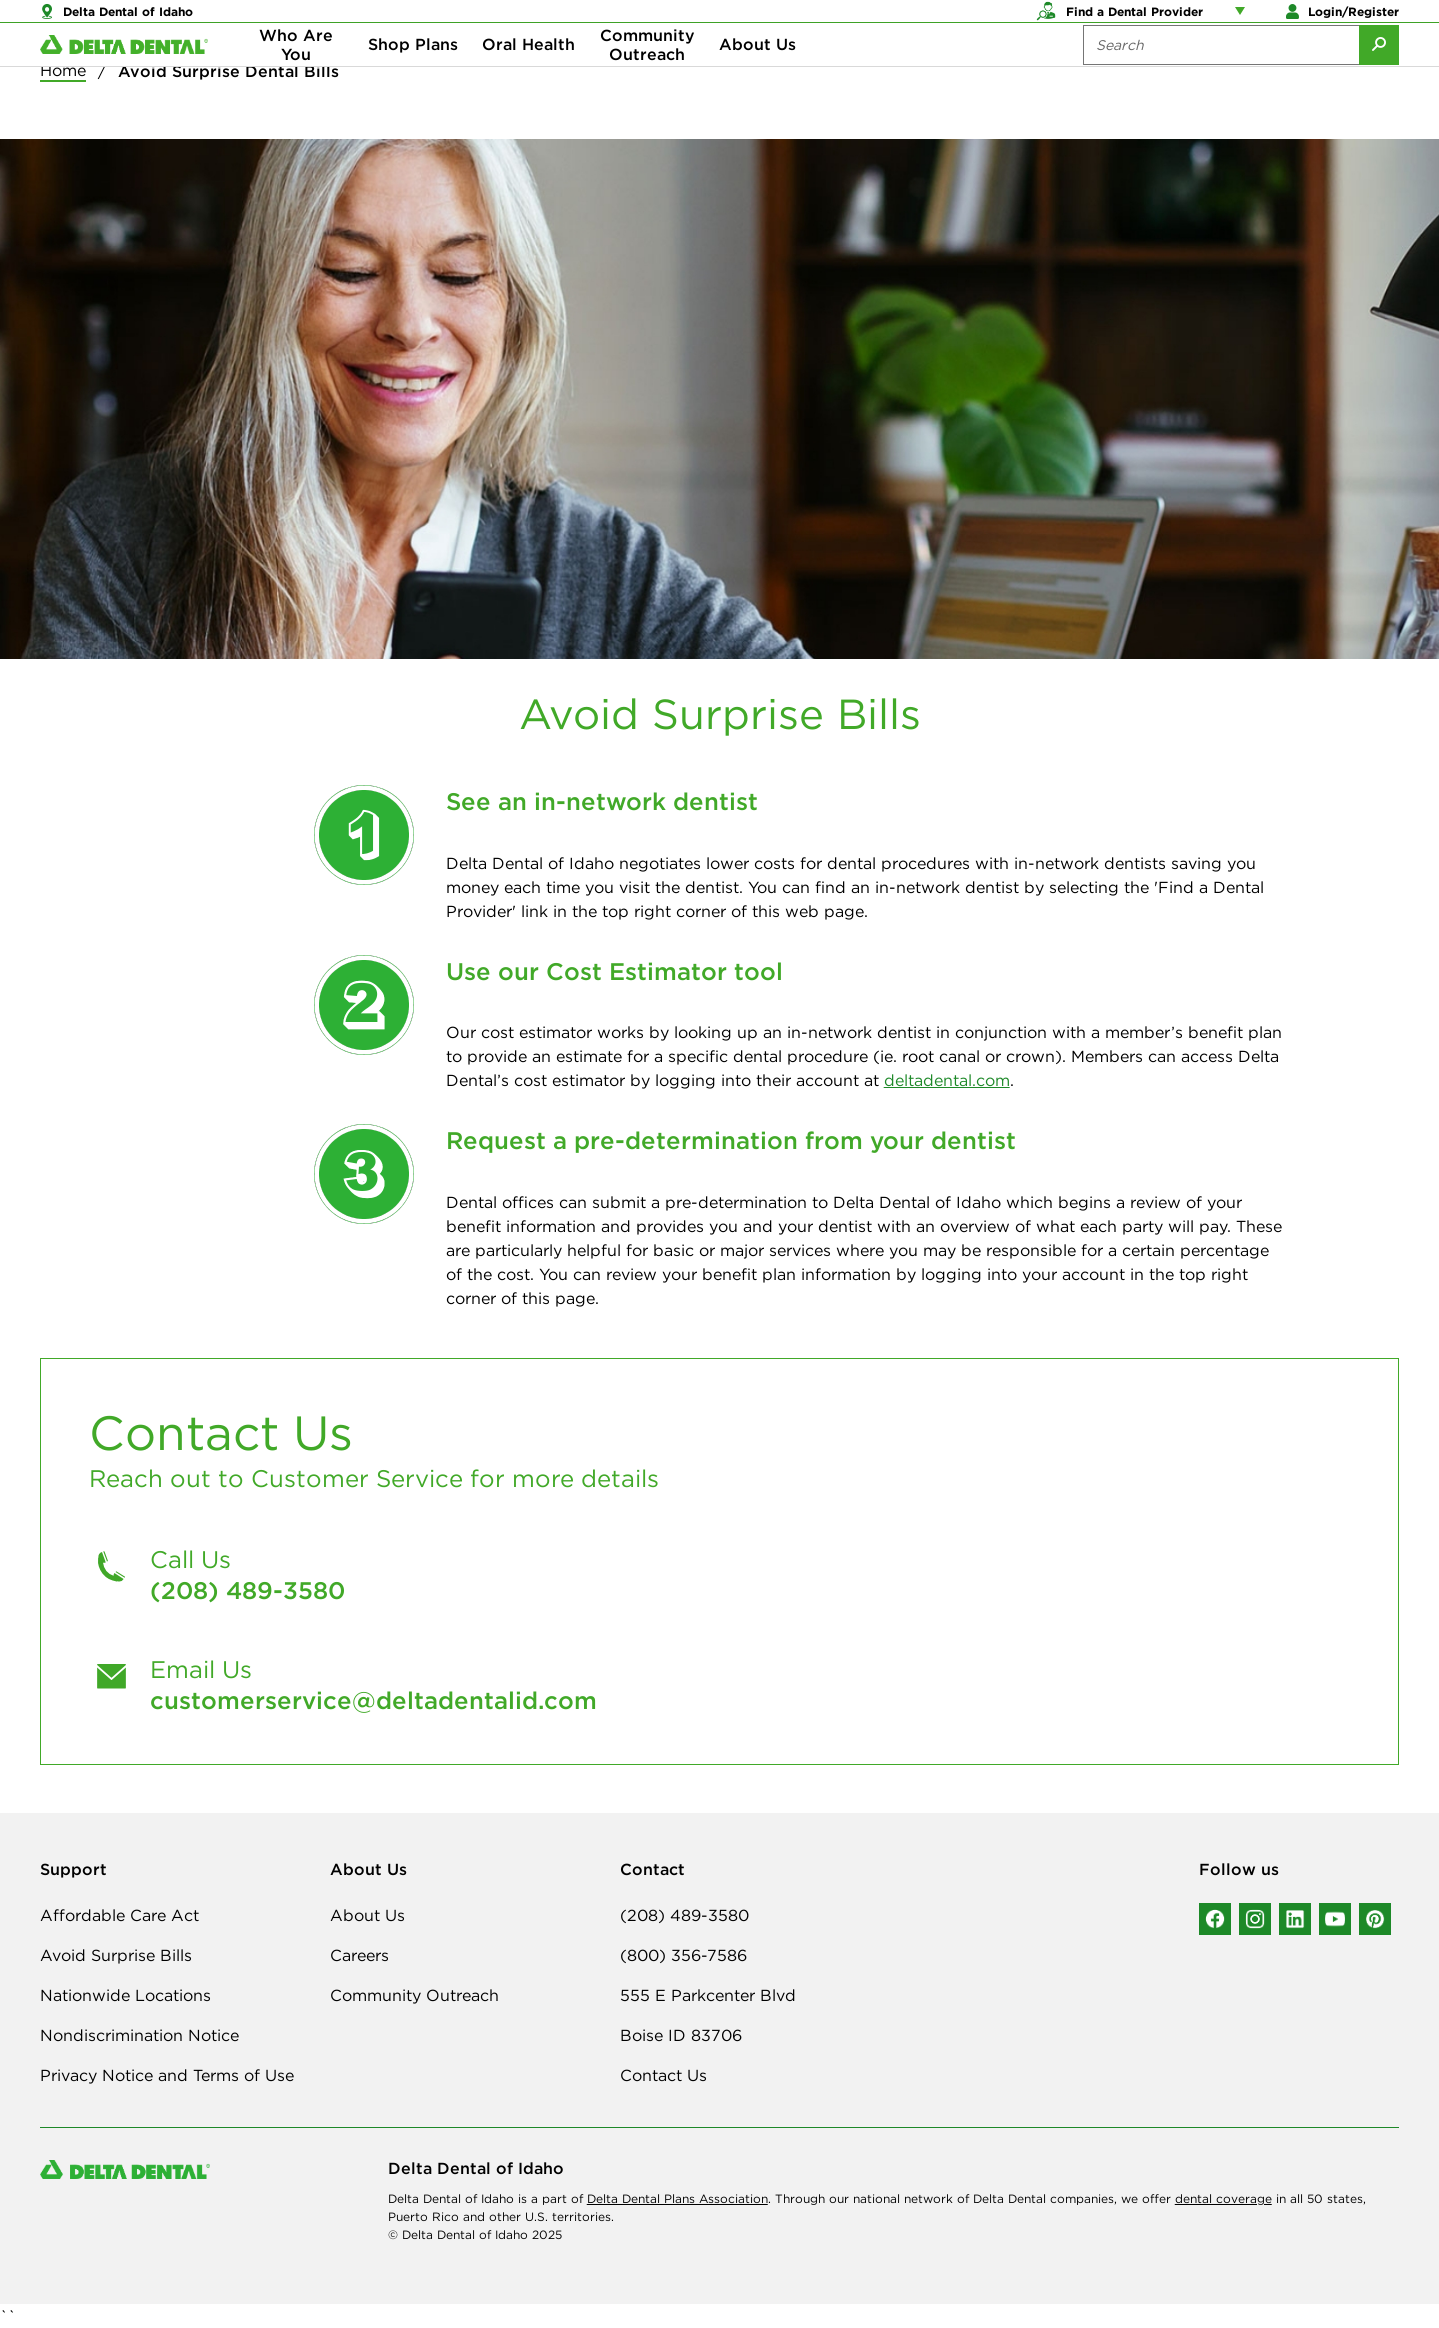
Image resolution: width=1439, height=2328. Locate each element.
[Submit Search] (1379, 80)
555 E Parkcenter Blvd (708, 1995)
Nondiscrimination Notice (139, 2035)
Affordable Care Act (119, 1915)
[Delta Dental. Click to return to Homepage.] (124, 80)
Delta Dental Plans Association (677, 2198)
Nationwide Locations (125, 1995)
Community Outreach (647, 80)
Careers (359, 1955)
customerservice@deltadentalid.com (373, 1700)
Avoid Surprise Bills (116, 1955)
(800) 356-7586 (683, 1955)
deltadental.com (947, 1080)
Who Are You (296, 80)
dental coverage (1223, 2198)
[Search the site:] (1221, 80)
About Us (757, 80)
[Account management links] (1244, 20)
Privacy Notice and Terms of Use (167, 2075)
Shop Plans (413, 80)
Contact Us (663, 2075)
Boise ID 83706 (681, 2035)
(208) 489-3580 (247, 1590)
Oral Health (528, 80)
